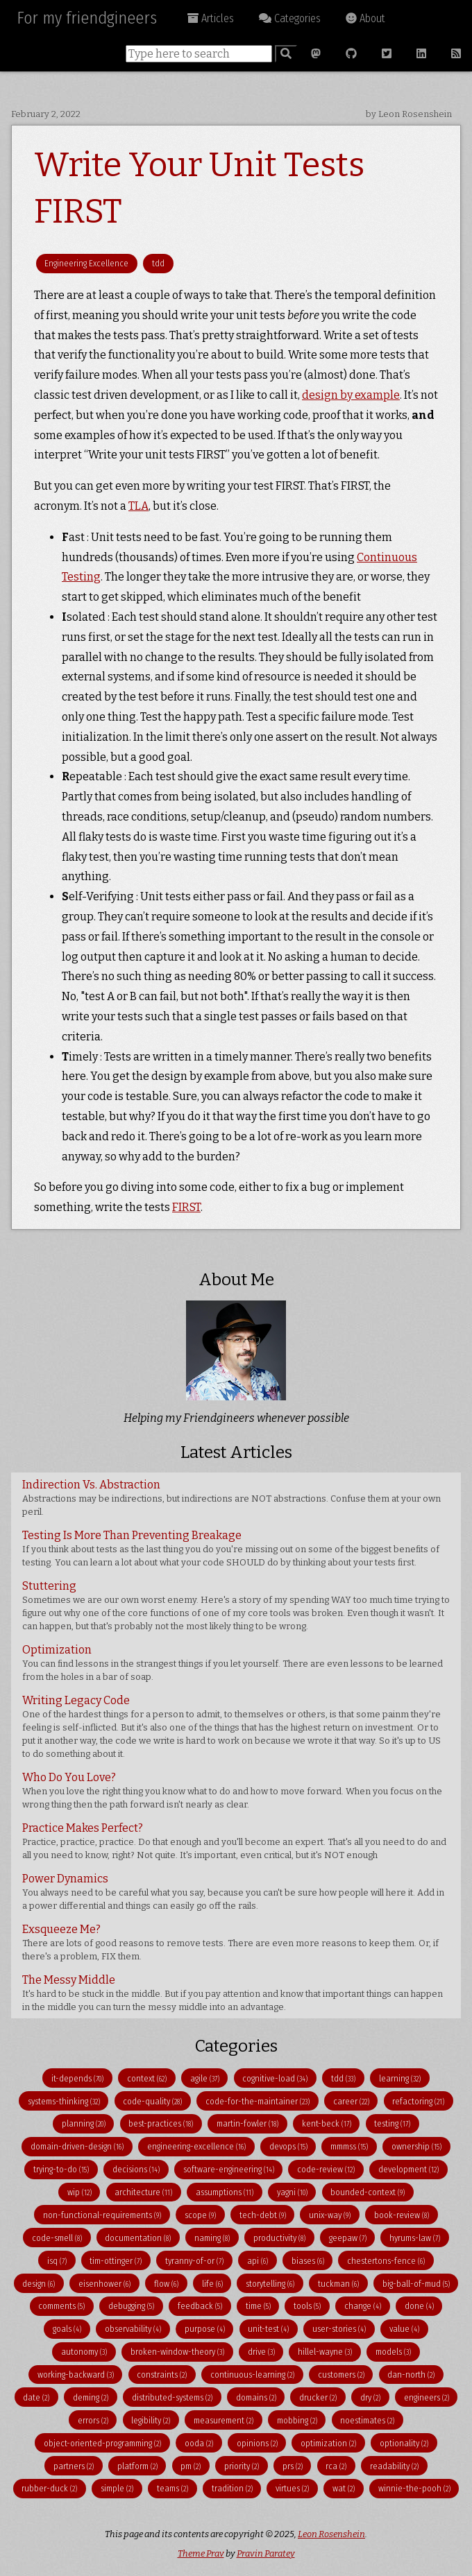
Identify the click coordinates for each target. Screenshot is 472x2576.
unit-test (268, 2329)
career (351, 2101)
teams (172, 2488)
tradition (232, 2488)
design (38, 2283)
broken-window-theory (177, 2351)
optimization (328, 2443)
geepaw (347, 2238)
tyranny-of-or (194, 2261)
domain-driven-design (77, 2146)
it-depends (77, 2078)
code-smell (57, 2238)
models (393, 2351)
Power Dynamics (233, 1891)
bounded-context (367, 2192)
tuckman (338, 2283)
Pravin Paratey (266, 2553)
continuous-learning (252, 2374)
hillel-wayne (325, 2351)
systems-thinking (64, 2101)
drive (261, 2351)
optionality (404, 2443)
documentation (138, 2238)
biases (308, 2261)
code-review (326, 2169)
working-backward (75, 2374)
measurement (223, 2420)
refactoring (418, 2101)
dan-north (411, 2374)
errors (93, 2420)
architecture (143, 2192)
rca (336, 2466)
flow (166, 2283)
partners (73, 2466)
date (36, 2397)
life (212, 2283)
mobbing (297, 2420)
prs (293, 2466)
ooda (199, 2443)
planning (84, 2123)
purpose (205, 2329)
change (362, 2306)
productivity (279, 2238)
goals (67, 2329)
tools (307, 2306)
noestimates (367, 2420)
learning (400, 2078)
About (365, 18)
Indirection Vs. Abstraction (231, 1497)
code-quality (152, 2101)
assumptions (224, 2192)
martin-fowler (247, 2123)
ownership (416, 2146)
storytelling (270, 2283)
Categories (290, 18)
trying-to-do (61, 2169)
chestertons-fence (386, 2261)
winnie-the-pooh (414, 2488)
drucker (318, 2397)
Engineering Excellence (86, 263)
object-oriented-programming (102, 2443)
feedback (200, 2306)
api (257, 2261)
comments (61, 2306)
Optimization (232, 1662)
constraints (162, 2374)
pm (190, 2466)
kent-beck (326, 2123)
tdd (158, 263)
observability (133, 2329)
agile (204, 2078)
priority (241, 2466)
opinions (257, 2443)
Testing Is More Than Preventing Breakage (230, 1548)
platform (137, 2466)
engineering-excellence (196, 2146)
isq (57, 2261)
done (419, 2306)
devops (288, 2146)
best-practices (160, 2123)
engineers (426, 2397)
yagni (292, 2192)
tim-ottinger (116, 2261)
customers (341, 2374)
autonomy (84, 2351)
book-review (401, 2215)
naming (212, 2238)
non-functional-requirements (102, 2215)
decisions (136, 2169)
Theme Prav (201, 2553)
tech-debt (262, 2215)
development (408, 2169)
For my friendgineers (87, 18)
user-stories (339, 2329)
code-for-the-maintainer (257, 2101)
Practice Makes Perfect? (234, 1840)
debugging (131, 2306)
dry (370, 2397)
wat (343, 2488)
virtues (292, 2488)
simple (117, 2488)
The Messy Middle (232, 1992)
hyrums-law (414, 2238)
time (258, 2306)
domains (256, 2397)
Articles (210, 18)
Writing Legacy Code (231, 1726)
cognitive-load (274, 2078)
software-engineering (228, 2169)
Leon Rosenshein (331, 2534)
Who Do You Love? (232, 1790)
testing (392, 2123)
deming (90, 2397)
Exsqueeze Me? (230, 1942)
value (404, 2329)
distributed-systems (172, 2397)
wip (79, 2192)
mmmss (349, 2146)
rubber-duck (49, 2488)
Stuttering (236, 1605)
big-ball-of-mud (416, 2283)
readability (394, 2466)
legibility (150, 2420)
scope (200, 2215)
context (147, 2078)
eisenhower (104, 2283)
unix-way (330, 2215)
